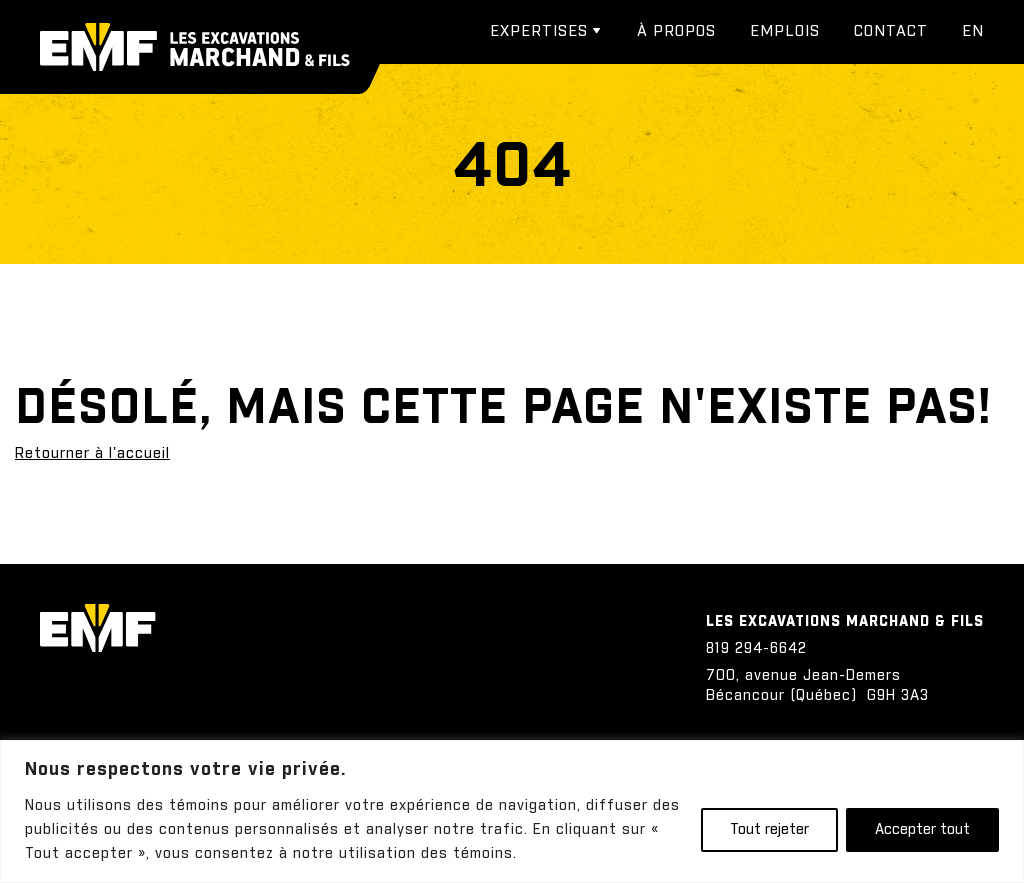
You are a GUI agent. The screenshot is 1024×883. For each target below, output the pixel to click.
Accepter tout (922, 830)
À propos (676, 31)
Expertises (539, 31)
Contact (891, 31)
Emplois (785, 31)
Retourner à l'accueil (92, 454)
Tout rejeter (769, 830)
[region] (512, 811)
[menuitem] (973, 31)
